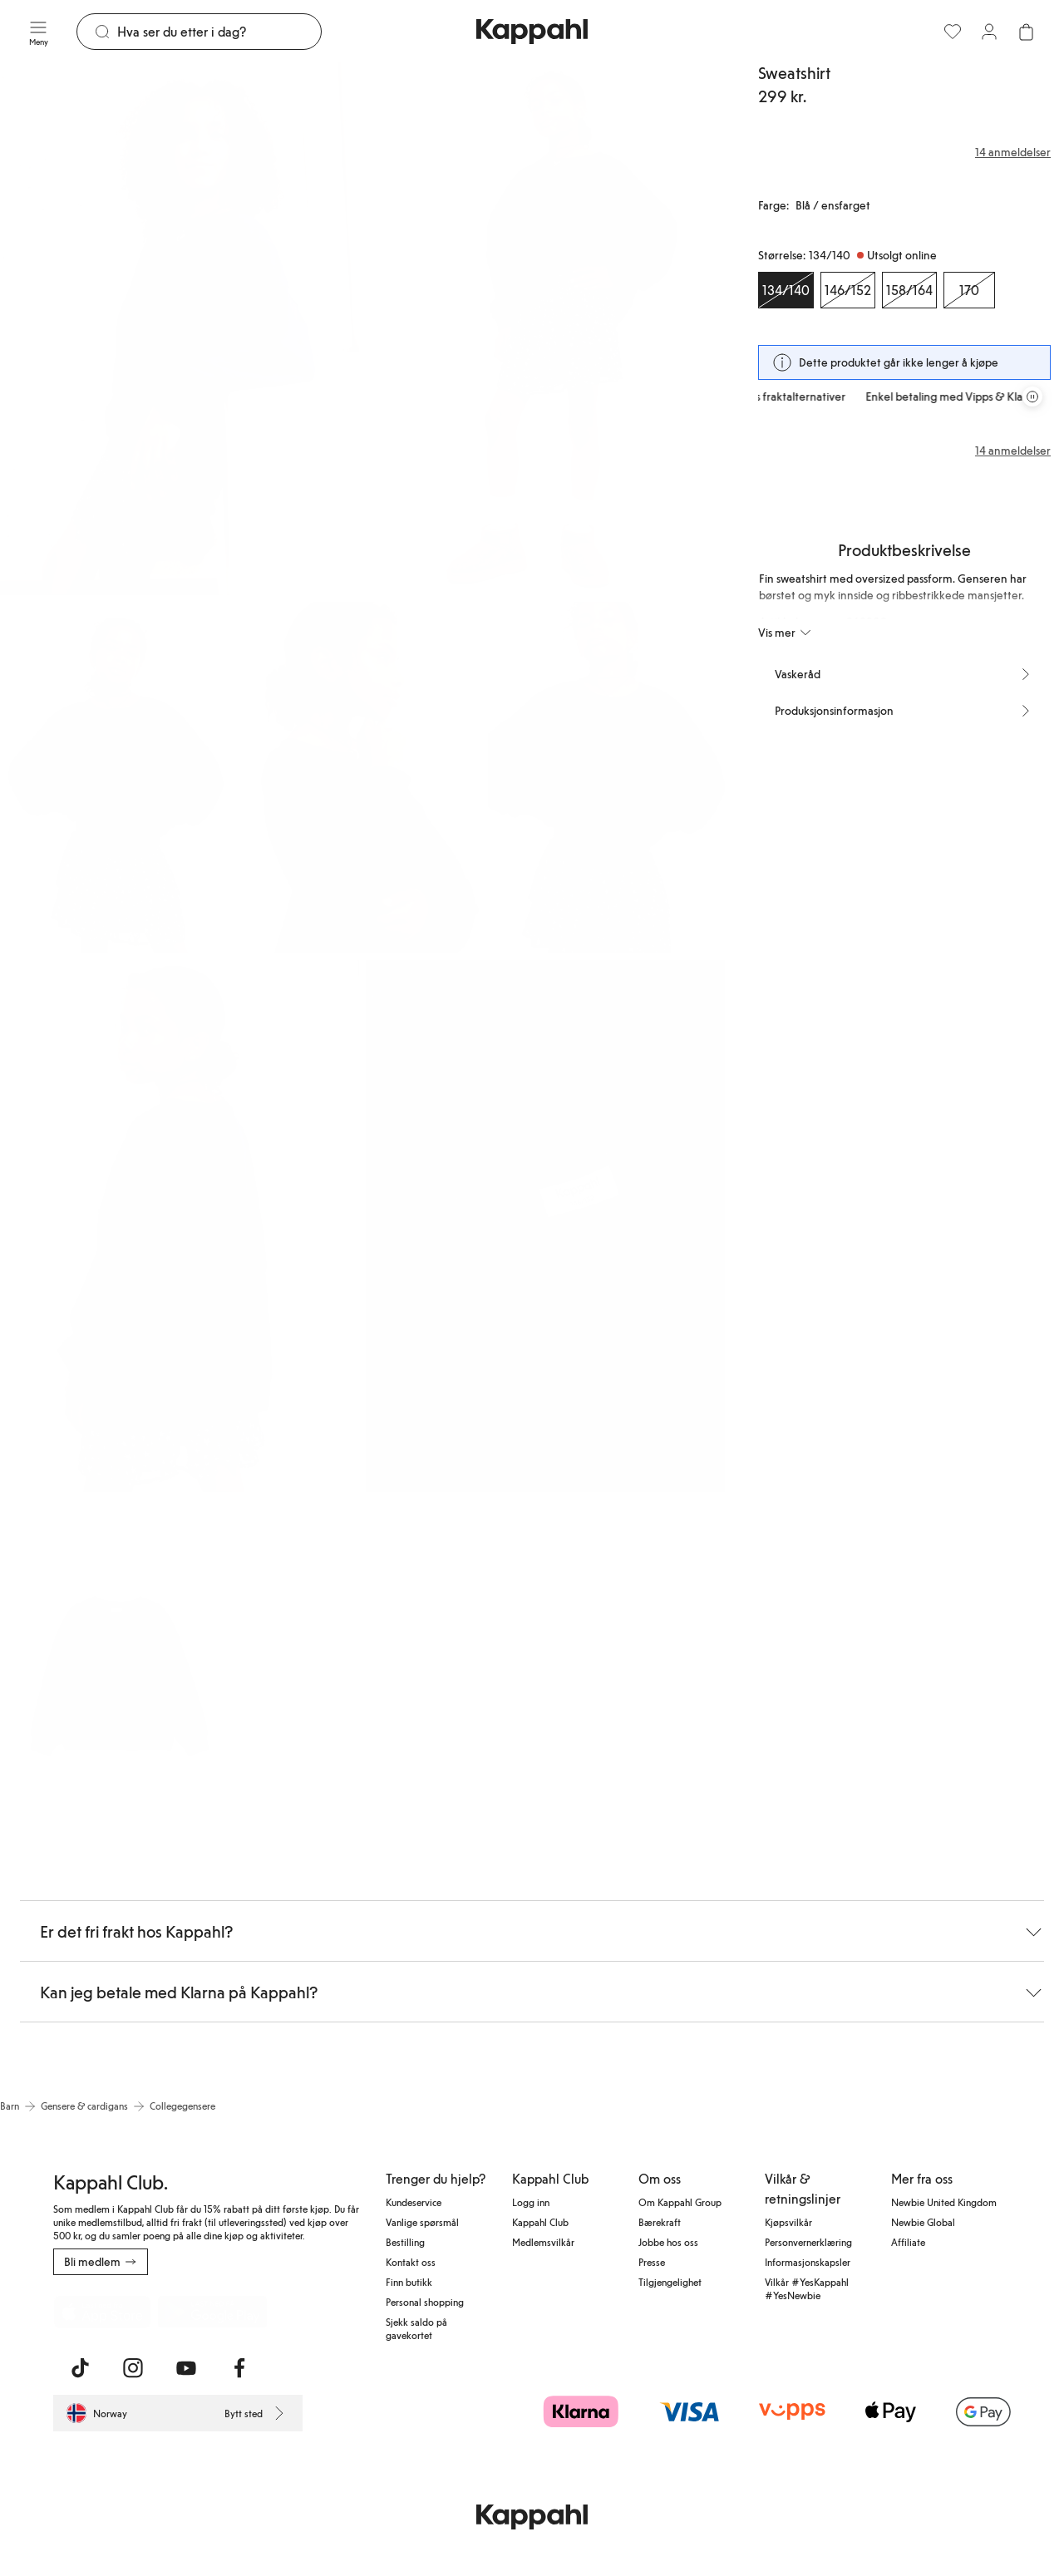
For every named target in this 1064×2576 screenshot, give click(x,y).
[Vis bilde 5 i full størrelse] (606, 777)
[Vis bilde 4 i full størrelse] (362, 777)
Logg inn (530, 2202)
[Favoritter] (952, 31)
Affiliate (908, 2242)
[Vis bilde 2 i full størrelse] (545, 328)
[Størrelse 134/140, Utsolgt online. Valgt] (786, 290)
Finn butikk (409, 2282)
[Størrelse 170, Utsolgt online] (969, 290)
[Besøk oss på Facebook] (239, 2368)
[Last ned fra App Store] (102, 2311)
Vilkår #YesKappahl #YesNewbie (807, 2288)
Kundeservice (413, 2202)
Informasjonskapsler (807, 2262)
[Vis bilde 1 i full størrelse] (179, 328)
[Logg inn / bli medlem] (989, 31)
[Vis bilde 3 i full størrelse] (118, 777)
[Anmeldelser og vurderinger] (904, 152)
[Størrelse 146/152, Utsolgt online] (847, 290)
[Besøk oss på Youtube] (186, 2368)
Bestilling (405, 2242)
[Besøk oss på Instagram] (133, 2368)
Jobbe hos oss (668, 2242)
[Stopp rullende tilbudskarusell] (1032, 396)
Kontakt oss (411, 2262)
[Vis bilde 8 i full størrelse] (118, 1674)
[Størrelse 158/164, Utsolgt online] (909, 290)
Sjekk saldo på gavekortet (416, 2328)
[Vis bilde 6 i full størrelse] (179, 1226)
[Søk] (219, 31)
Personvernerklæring (808, 2242)
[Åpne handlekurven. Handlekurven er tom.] (1025, 31)
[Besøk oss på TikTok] (79, 2368)
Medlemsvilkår (543, 2242)
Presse (651, 2262)
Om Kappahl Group (680, 2202)
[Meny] (38, 31)
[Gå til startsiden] (532, 31)
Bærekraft (659, 2222)
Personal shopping (425, 2302)
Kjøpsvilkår (788, 2222)
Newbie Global (923, 2222)
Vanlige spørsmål (422, 2222)
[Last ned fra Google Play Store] (213, 2311)
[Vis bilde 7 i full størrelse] (545, 1226)
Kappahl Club (540, 2222)
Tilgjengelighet (670, 2282)
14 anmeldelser (1013, 450)
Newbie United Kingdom (944, 2202)
